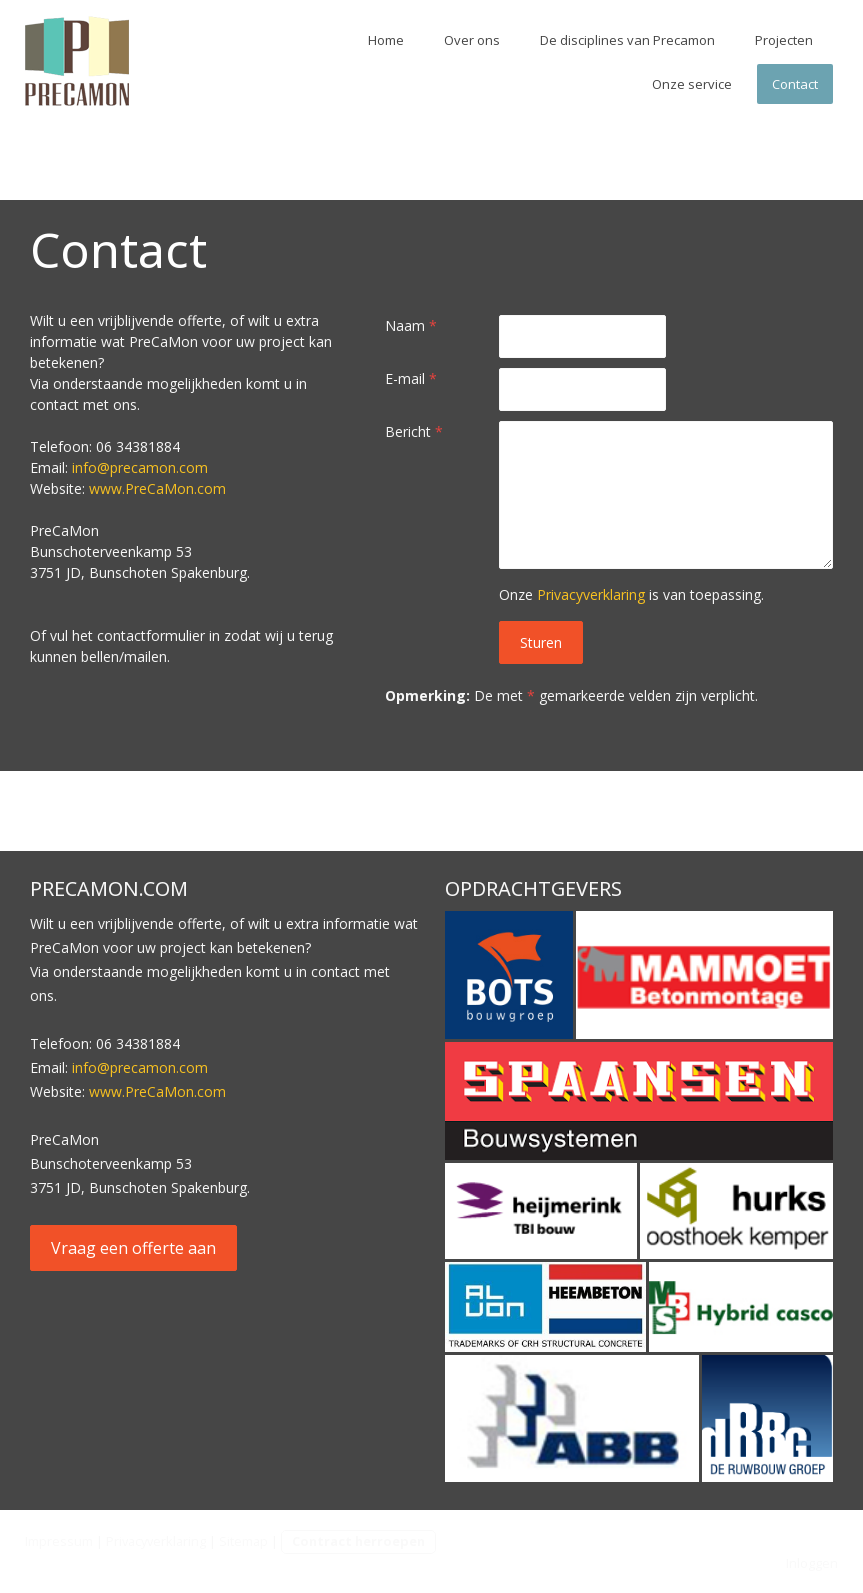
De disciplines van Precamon (627, 40)
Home (386, 40)
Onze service (692, 84)
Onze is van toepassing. (631, 594)
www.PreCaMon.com (157, 488)
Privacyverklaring (591, 594)
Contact (795, 84)
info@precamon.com (140, 467)
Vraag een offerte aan (133, 1248)
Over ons (472, 40)
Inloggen (812, 1563)
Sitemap (243, 1541)
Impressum (59, 1541)
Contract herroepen (358, 1541)
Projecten (784, 40)
